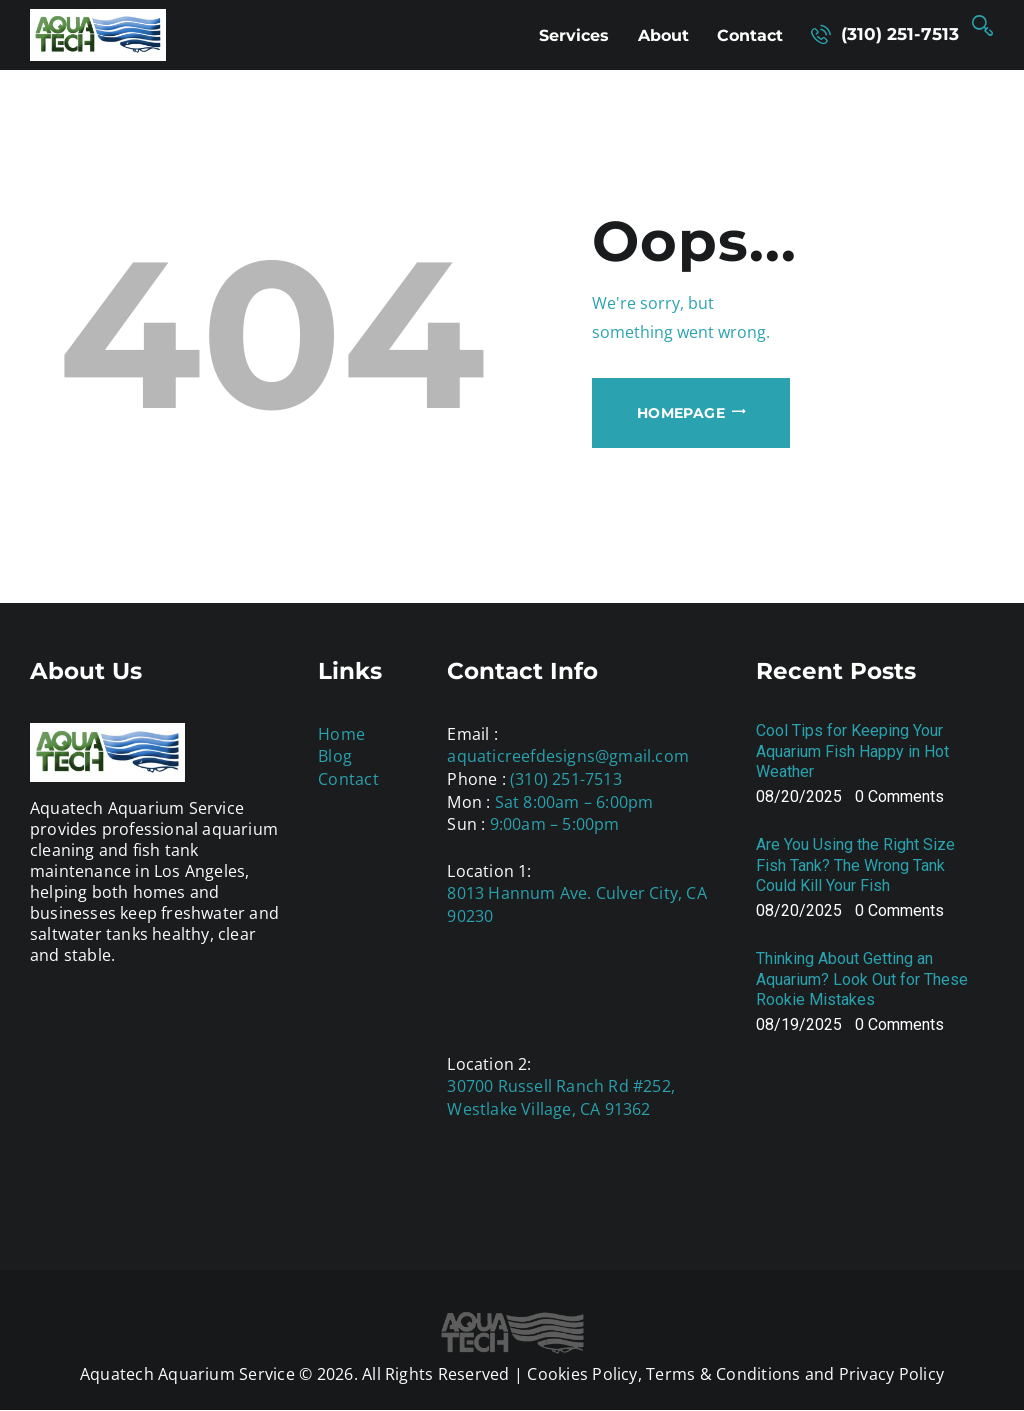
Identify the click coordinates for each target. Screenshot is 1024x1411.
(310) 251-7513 (566, 779)
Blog (335, 756)
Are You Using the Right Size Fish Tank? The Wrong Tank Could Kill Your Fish (855, 865)
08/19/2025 (799, 1024)
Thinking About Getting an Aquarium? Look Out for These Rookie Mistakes (862, 979)
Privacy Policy (891, 1374)
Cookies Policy (582, 1374)
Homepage (681, 413)
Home (341, 734)
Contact (348, 779)
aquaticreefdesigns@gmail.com (568, 756)
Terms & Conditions (723, 1374)
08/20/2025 (799, 796)
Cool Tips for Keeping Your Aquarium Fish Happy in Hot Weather (852, 751)
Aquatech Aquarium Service (187, 1374)
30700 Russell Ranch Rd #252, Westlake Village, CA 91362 (561, 1097)
